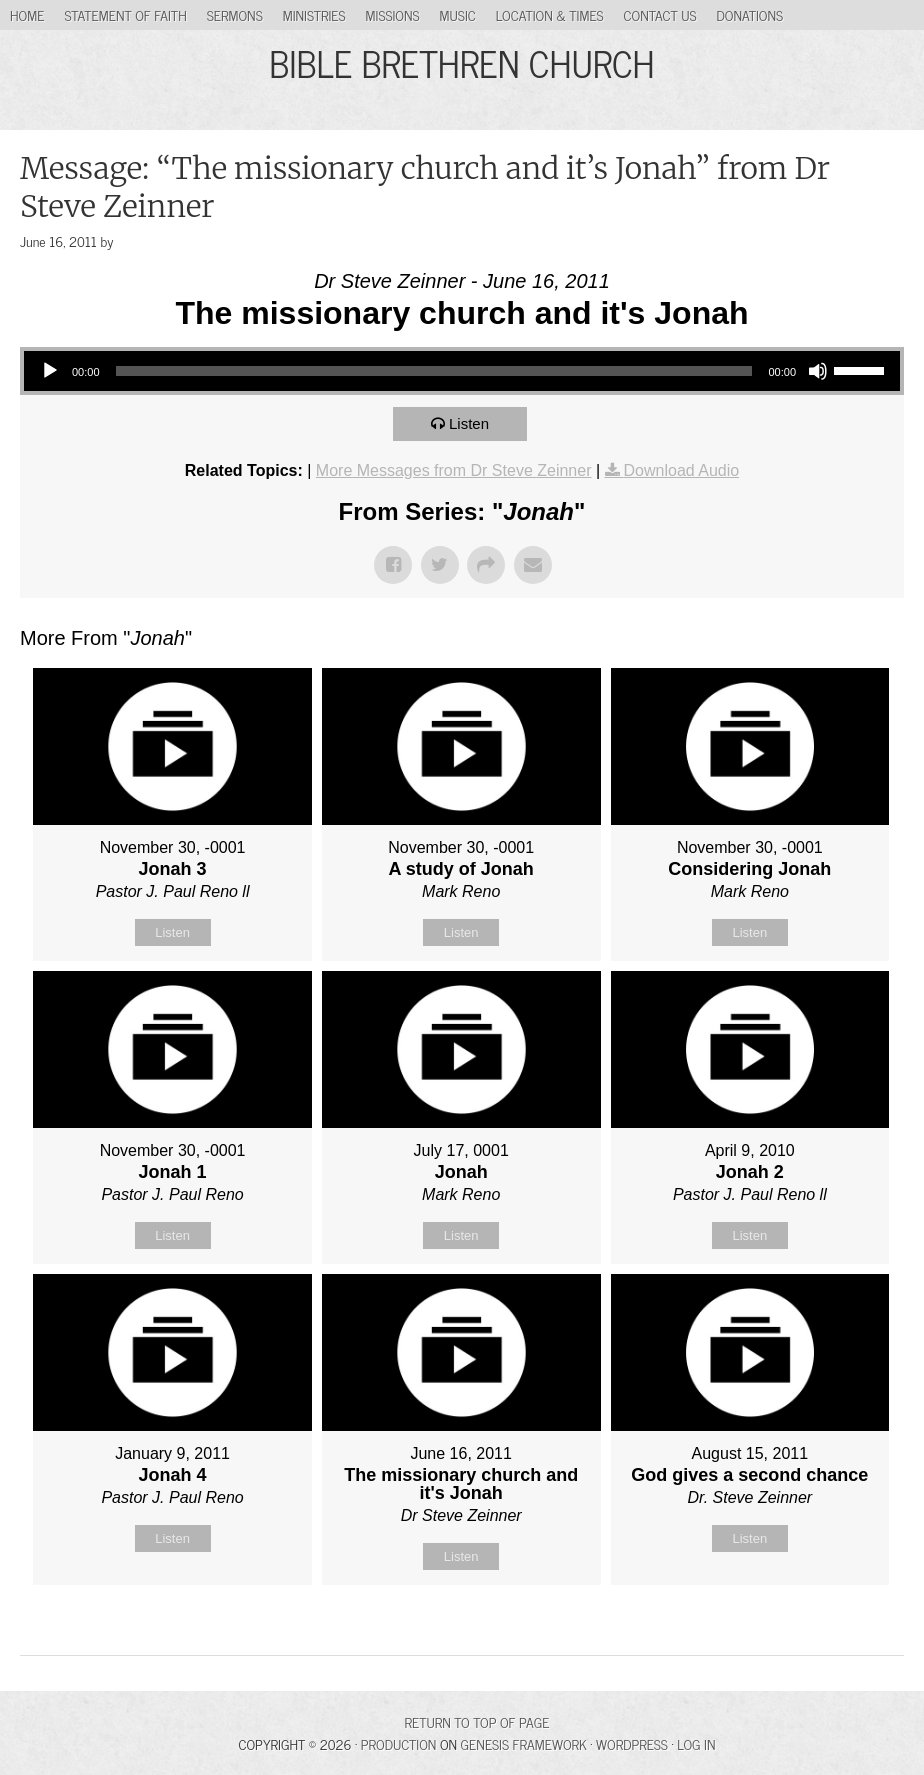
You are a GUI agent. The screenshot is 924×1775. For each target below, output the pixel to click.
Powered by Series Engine (830, 1635)
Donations (750, 14)
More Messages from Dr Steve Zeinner (454, 470)
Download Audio (682, 470)
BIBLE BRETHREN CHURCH (461, 62)
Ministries (314, 14)
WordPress (632, 1743)
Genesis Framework (524, 1743)
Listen (469, 423)
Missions (393, 14)
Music (458, 14)
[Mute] (818, 371)
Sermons (235, 14)
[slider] (434, 371)
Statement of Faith (125, 14)
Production (399, 1743)
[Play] (50, 371)
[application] (462, 371)
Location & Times (550, 14)
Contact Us (660, 14)
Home (27, 14)
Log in (696, 1743)
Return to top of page (477, 1721)
